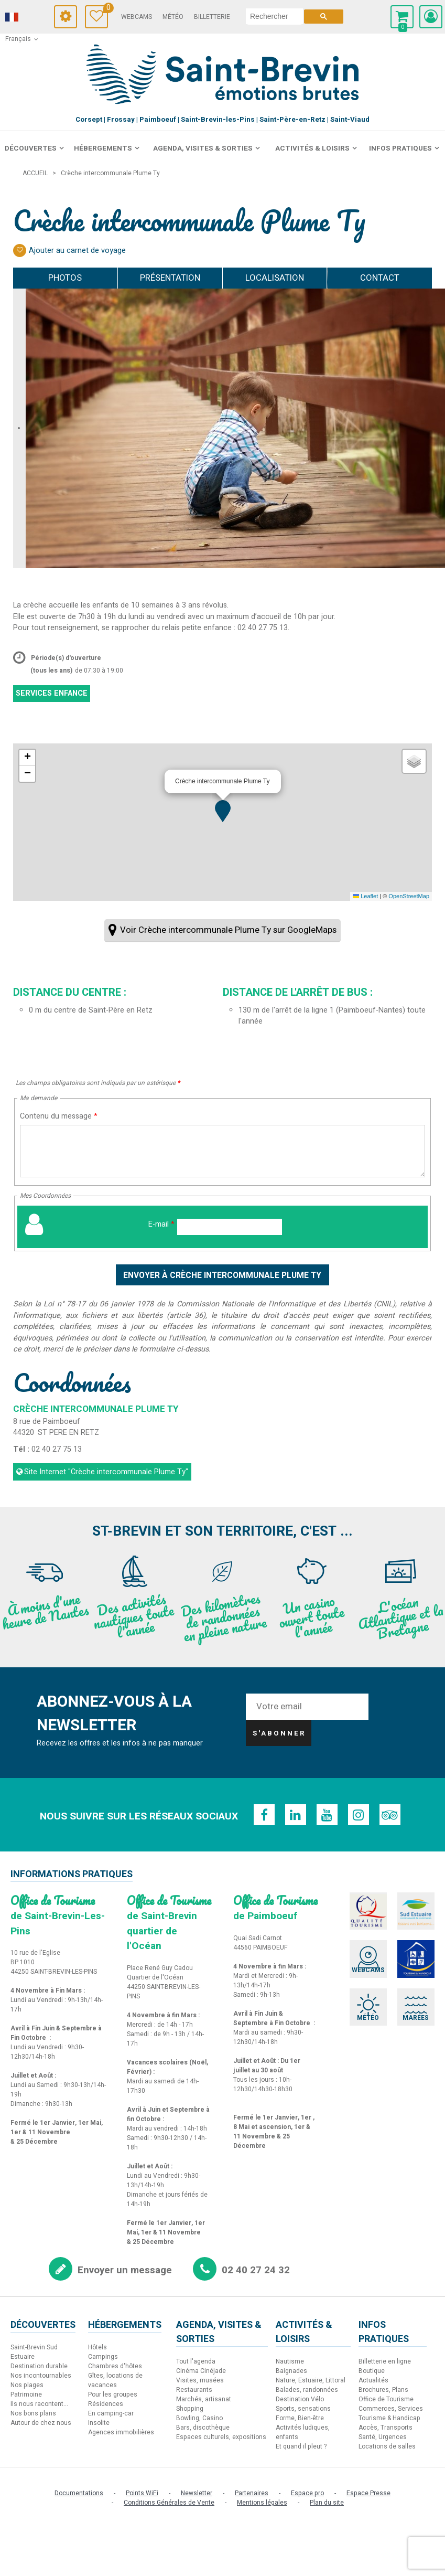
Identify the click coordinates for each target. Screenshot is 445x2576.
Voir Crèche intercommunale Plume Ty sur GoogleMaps (228, 929)
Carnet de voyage (105, 9)
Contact (379, 277)
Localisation (274, 277)
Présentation (170, 277)
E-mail (161, 1224)
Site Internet (106, 1471)
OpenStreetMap (408, 896)
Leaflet (365, 896)
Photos (65, 277)
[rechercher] (274, 16)
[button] (223, 811)
